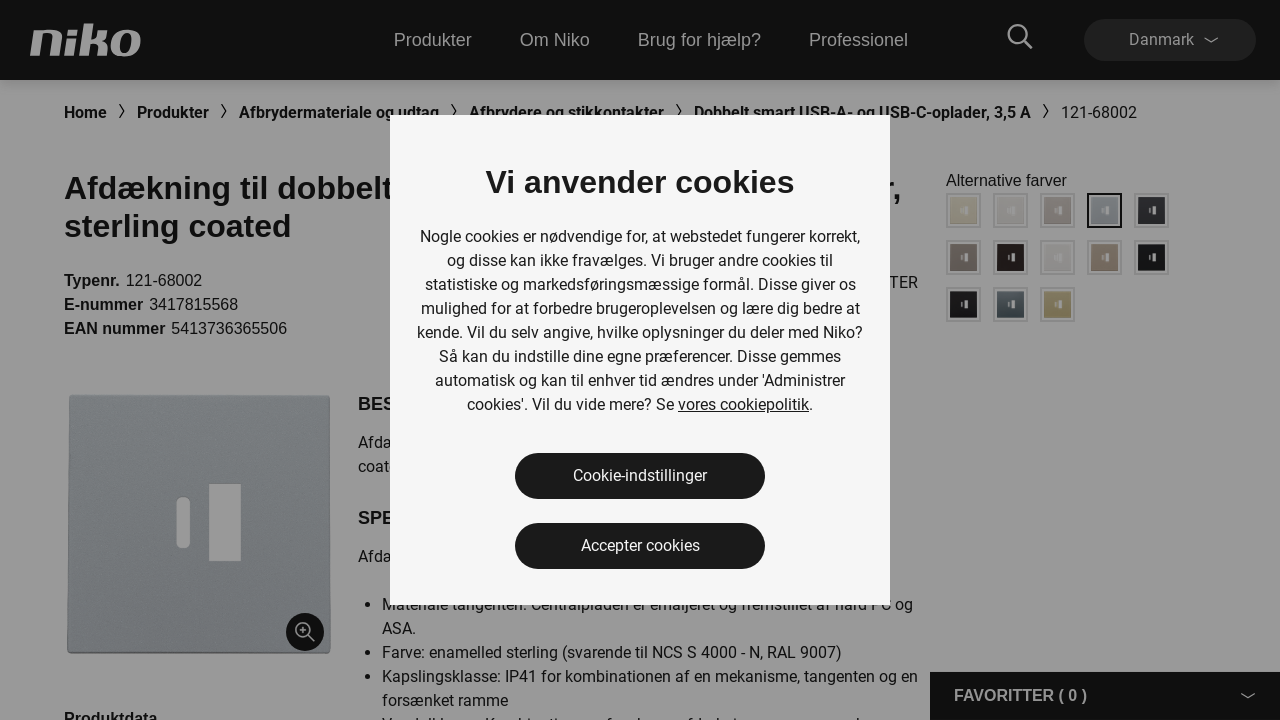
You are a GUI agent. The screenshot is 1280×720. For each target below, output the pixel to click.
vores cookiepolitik (743, 404)
